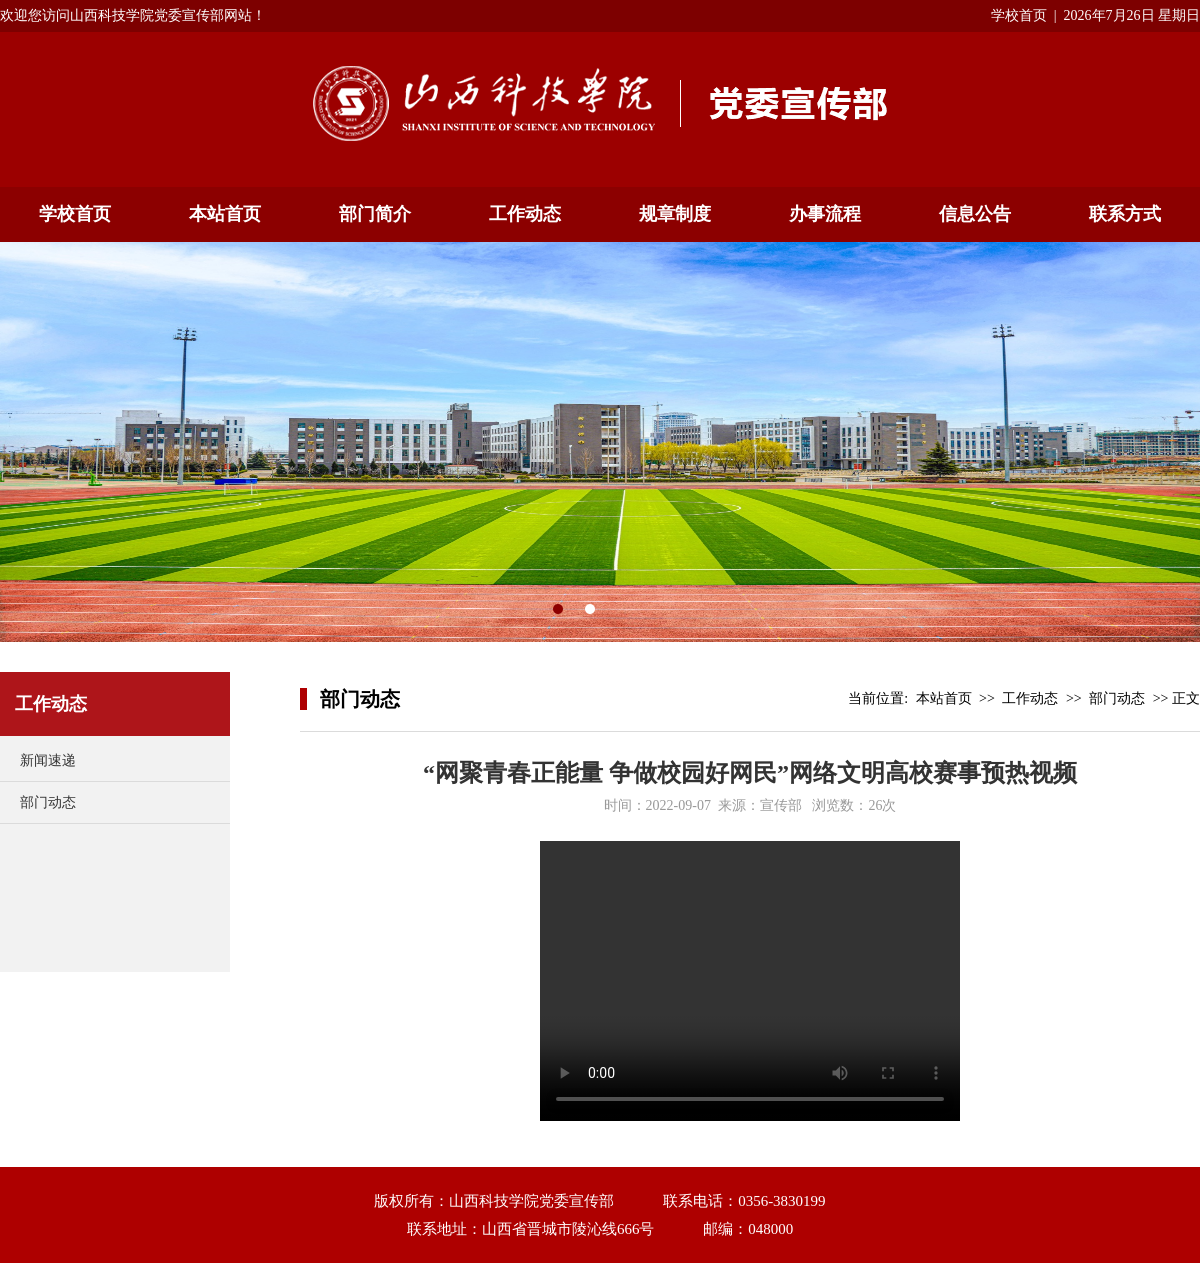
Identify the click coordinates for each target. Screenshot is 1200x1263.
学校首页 (1019, 15)
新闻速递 (48, 760)
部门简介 (375, 214)
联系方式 (1125, 214)
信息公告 (975, 214)
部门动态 (48, 802)
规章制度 (675, 214)
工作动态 (525, 214)
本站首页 (225, 214)
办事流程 (825, 214)
